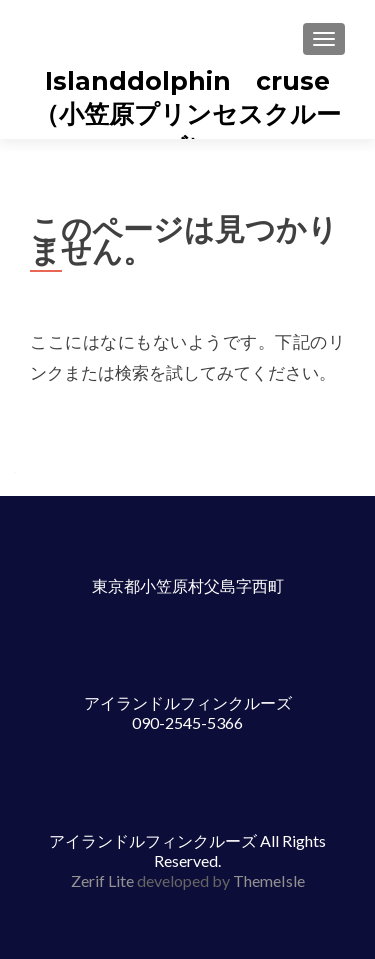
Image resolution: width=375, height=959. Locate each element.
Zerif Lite (104, 880)
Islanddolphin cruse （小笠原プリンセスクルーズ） (194, 114)
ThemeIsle (269, 880)
